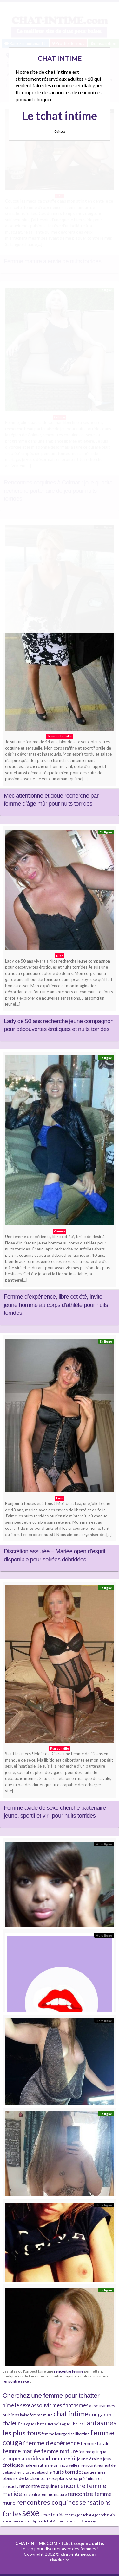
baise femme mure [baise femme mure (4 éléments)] (36, 2415)
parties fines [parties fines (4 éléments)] (94, 2472)
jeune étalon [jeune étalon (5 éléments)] (89, 2458)
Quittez (59, 131)
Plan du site (59, 2560)
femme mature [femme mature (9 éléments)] (59, 2450)
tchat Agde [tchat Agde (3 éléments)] (74, 2515)
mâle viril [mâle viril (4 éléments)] (52, 2465)
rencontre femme (68, 2371)
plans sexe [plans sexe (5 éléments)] (67, 2478)
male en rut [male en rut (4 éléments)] (33, 2465)
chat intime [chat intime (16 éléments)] (71, 2413)
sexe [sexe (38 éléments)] (31, 2512)
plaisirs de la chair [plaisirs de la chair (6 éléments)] (21, 2478)
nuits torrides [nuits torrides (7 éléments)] (67, 2472)
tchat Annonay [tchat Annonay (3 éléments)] (84, 2521)
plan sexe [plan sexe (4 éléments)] (49, 2478)
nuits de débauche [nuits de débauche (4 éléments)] (36, 2472)
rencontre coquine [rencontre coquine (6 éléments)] (38, 2486)
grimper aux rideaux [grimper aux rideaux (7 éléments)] (25, 2458)
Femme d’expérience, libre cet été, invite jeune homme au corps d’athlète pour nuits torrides (56, 1304)
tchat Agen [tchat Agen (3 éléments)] (92, 2515)
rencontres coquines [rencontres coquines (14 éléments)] (47, 2502)
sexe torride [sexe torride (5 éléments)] (52, 2514)
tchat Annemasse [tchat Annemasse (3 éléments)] (58, 2521)
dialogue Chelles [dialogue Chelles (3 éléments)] (69, 2424)
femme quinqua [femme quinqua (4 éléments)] (92, 2451)
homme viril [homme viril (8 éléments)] (62, 2458)
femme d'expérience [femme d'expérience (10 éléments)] (53, 2442)
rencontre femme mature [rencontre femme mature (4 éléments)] (45, 2494)
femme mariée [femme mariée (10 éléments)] (22, 2450)
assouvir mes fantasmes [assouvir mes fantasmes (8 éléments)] (60, 2405)
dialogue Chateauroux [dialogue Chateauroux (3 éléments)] (38, 2424)
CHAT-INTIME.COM (36, 2543)
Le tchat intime (59, 116)
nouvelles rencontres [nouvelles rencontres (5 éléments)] (81, 2465)
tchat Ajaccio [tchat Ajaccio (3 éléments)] (33, 2521)
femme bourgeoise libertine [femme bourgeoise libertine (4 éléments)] (65, 2434)
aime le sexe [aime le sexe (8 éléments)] (16, 2405)
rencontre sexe (16, 2381)
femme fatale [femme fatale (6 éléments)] (95, 2443)
